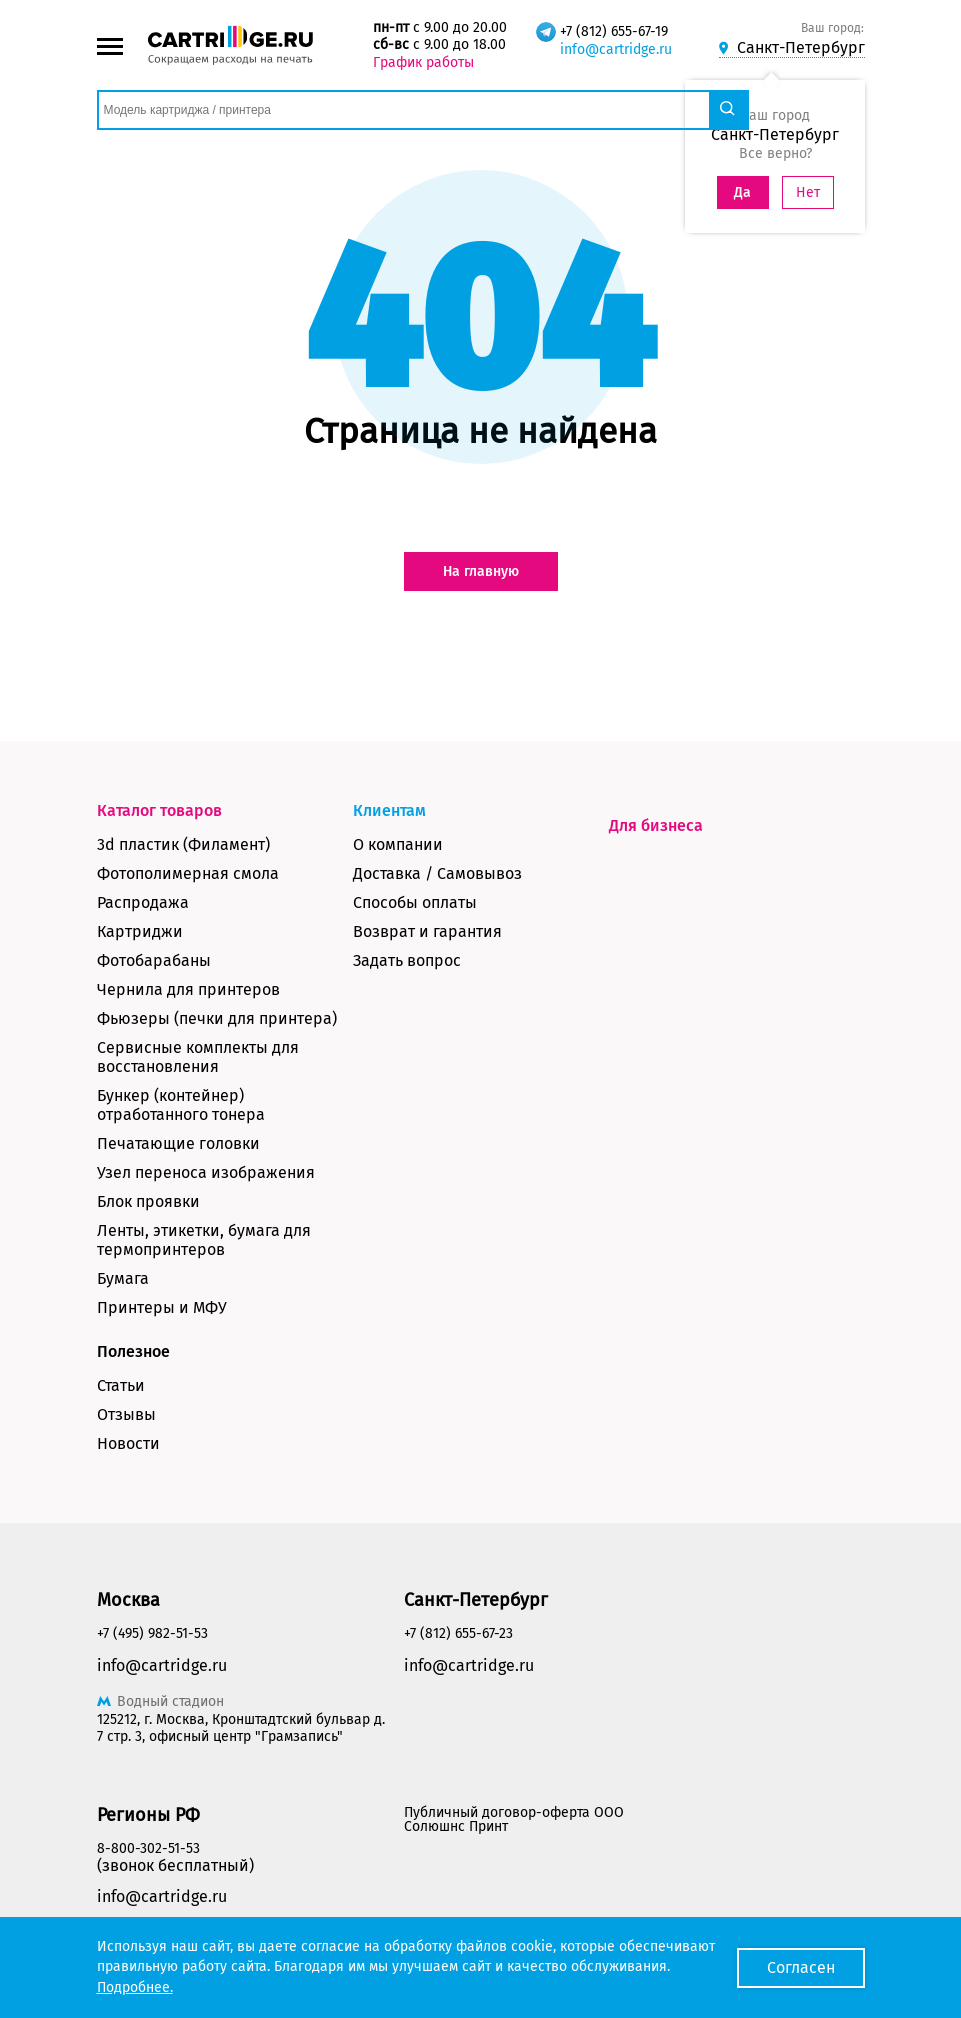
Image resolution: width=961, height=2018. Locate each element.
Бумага (123, 1278)
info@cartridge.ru (616, 49)
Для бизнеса (656, 825)
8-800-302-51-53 (148, 1848)
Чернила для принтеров (188, 989)
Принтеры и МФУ (162, 1307)
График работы (423, 62)
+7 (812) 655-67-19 (614, 31)
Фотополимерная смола (188, 873)
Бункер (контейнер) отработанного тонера (181, 1105)
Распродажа (143, 902)
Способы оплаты (415, 902)
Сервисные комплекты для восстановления (198, 1057)
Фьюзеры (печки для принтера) (217, 1018)
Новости (128, 1443)
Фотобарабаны (154, 960)
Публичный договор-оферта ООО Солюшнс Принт (514, 1819)
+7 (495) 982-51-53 (152, 1633)
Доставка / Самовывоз (437, 873)
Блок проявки (148, 1201)
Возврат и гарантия (427, 931)
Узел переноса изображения (206, 1172)
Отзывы (126, 1414)
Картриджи (140, 931)
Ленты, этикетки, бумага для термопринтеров (204, 1240)
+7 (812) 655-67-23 (458, 1633)
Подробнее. (135, 1987)
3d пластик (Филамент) (183, 844)
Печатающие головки (178, 1143)
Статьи (121, 1385)
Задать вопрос (407, 960)
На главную (481, 571)
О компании (398, 844)
